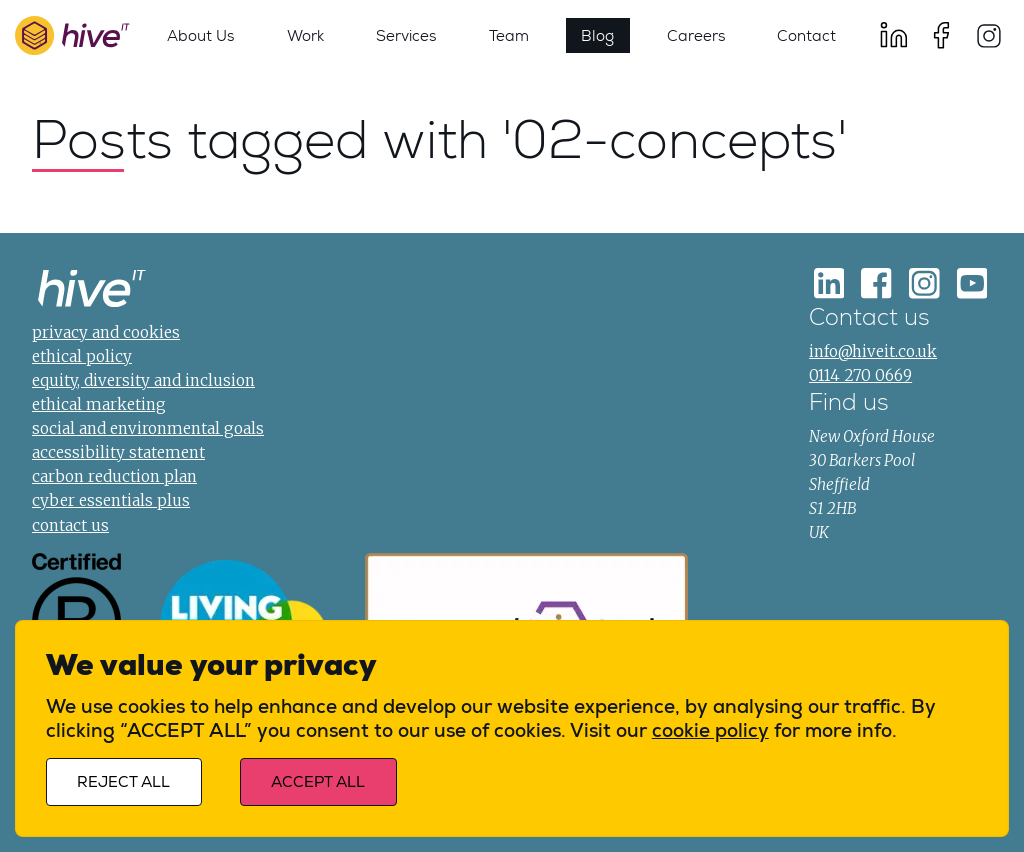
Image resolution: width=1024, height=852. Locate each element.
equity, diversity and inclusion (143, 380)
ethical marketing (99, 404)
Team (509, 35)
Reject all (123, 782)
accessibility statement (118, 452)
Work (305, 35)
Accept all (318, 782)
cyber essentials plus (111, 500)
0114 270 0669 (860, 375)
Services (406, 35)
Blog (597, 35)
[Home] (92, 291)
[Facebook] (941, 35)
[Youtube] (972, 283)
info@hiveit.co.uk (873, 351)
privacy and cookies (106, 332)
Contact (806, 35)
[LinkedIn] (894, 35)
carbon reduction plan (114, 476)
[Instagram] (989, 35)
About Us (200, 35)
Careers (696, 35)
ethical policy (82, 356)
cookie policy (710, 730)
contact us (70, 525)
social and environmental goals (148, 428)
